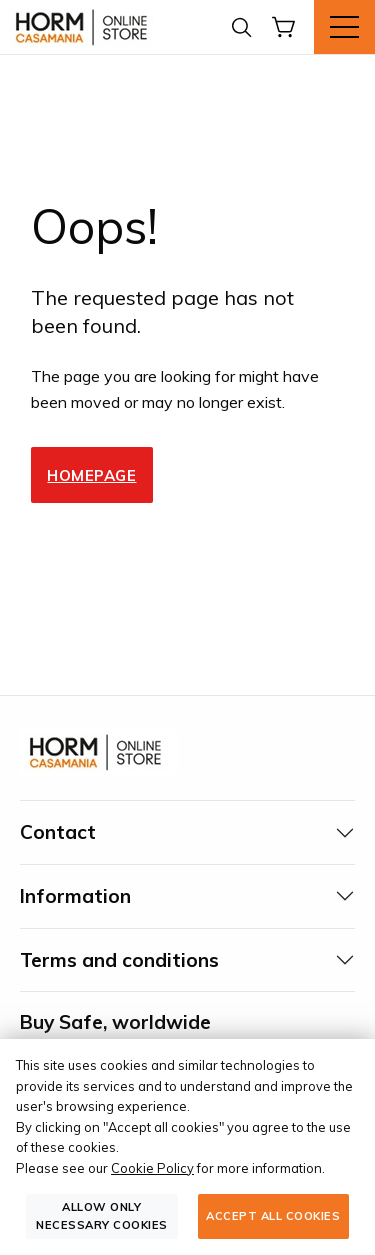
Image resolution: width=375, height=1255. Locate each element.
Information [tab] (75, 896)
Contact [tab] (58, 832)
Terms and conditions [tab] (119, 960)
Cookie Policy (152, 1168)
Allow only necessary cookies (102, 1215)
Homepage (91, 475)
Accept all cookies (273, 1216)
